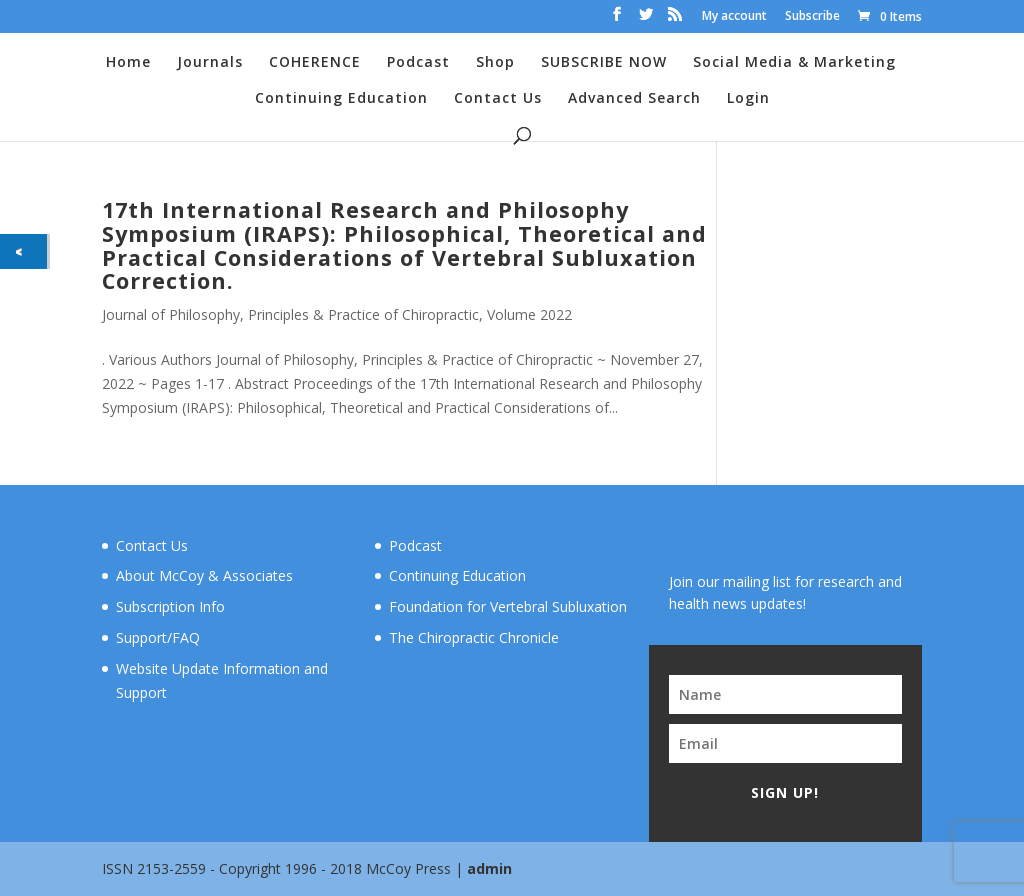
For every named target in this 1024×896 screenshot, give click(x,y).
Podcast (418, 63)
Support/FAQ (158, 637)
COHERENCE (315, 63)
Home (128, 63)
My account (734, 17)
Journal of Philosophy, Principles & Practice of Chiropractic (290, 314)
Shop (495, 63)
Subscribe (812, 17)
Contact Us (498, 99)
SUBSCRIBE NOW (604, 63)
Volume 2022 (529, 314)
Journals (210, 63)
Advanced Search (634, 99)
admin (489, 868)
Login (748, 99)
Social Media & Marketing (794, 63)
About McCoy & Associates (204, 575)
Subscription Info (170, 606)
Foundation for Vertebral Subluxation (508, 606)
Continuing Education (341, 99)
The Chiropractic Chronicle (474, 637)
